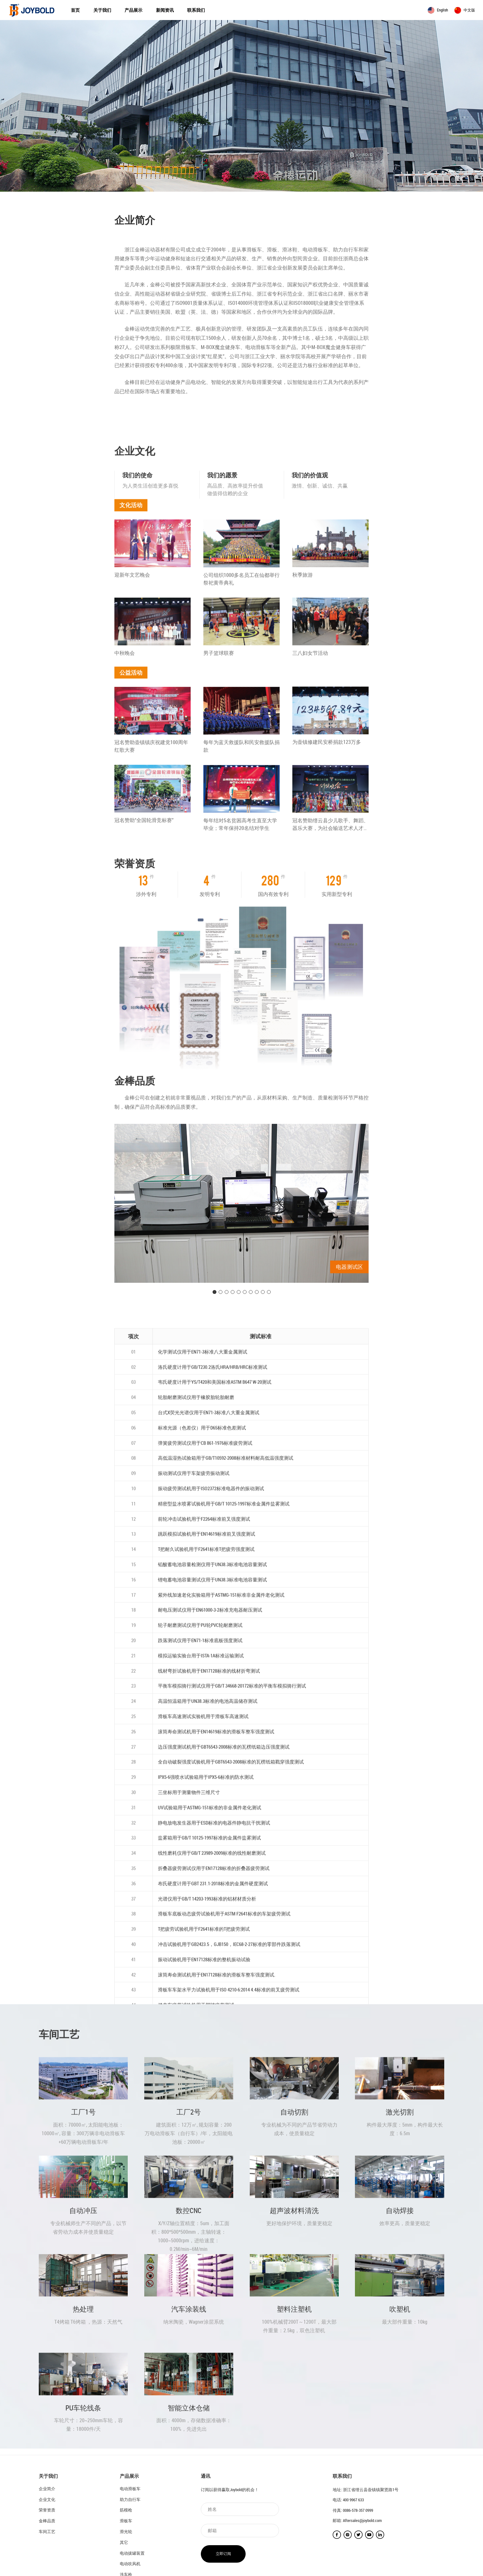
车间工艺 (47, 2531)
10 (269, 1442)
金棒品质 (47, 2521)
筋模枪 (126, 2510)
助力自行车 (130, 2499)
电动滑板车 (130, 2488)
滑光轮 (126, 2531)
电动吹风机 (130, 2563)
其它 (124, 2542)
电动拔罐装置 (132, 2553)
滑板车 (126, 2521)
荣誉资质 (47, 2510)
